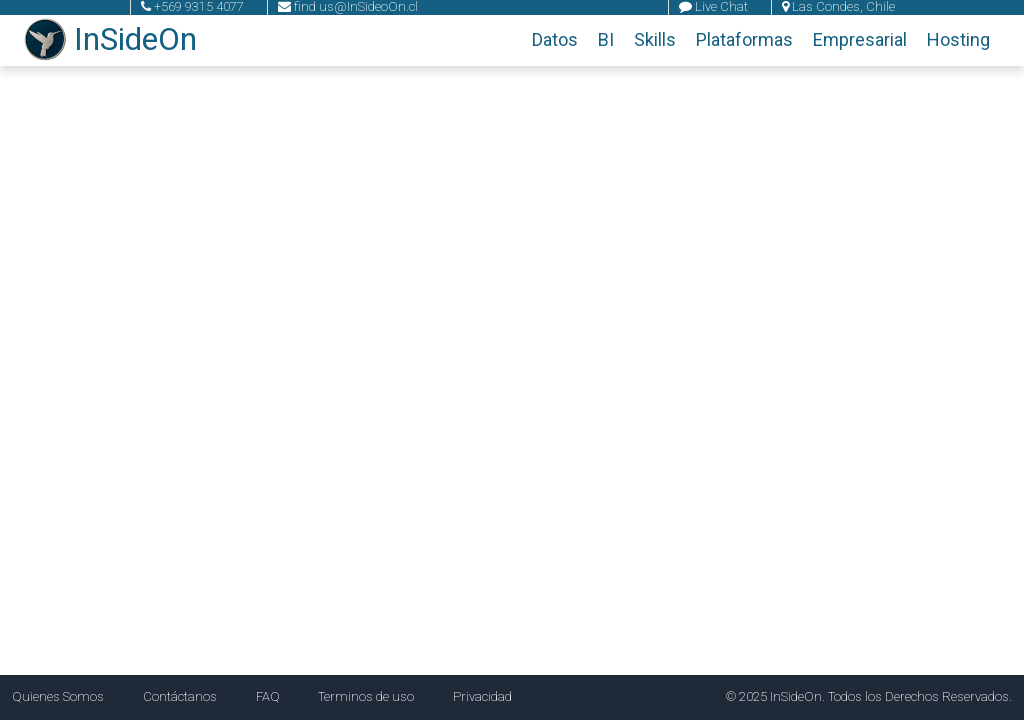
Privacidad (482, 696)
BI (606, 40)
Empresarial (860, 40)
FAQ (268, 696)
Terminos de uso (366, 696)
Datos (555, 40)
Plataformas (744, 40)
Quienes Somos (58, 696)
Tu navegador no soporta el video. (512, 360)
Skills (655, 40)
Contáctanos (180, 696)
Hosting (958, 40)
